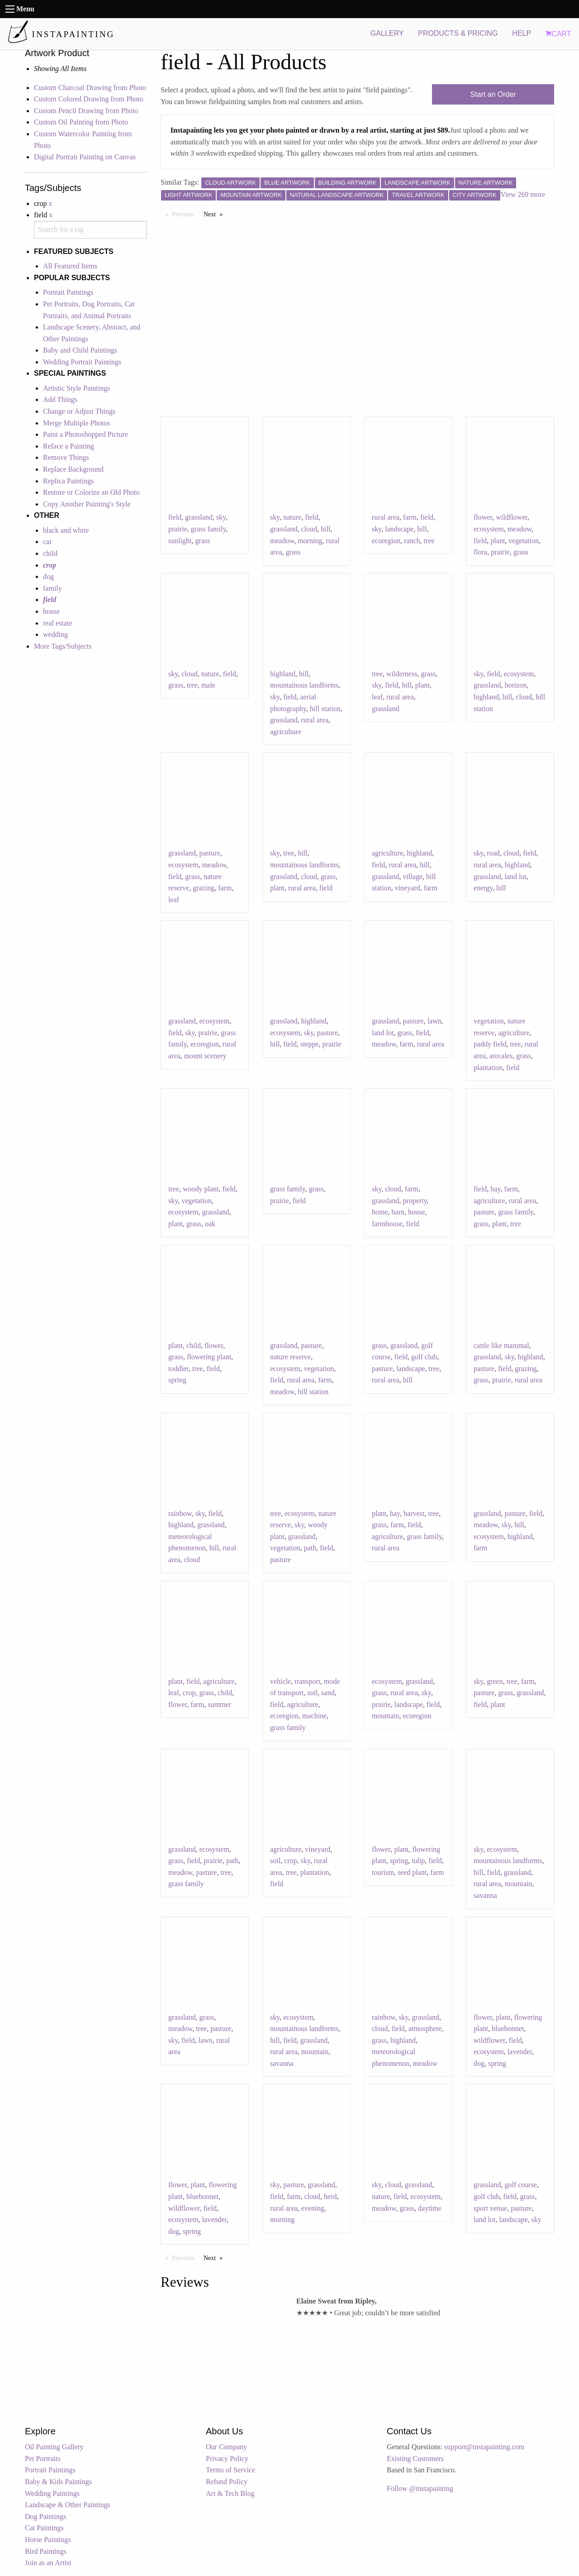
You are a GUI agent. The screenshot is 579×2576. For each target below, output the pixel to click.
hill (325, 529)
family (52, 588)
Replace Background (73, 469)
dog (48, 576)
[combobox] (90, 230)
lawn (434, 1021)
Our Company (226, 2447)
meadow (282, 541)
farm (410, 517)
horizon (515, 685)
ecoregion (386, 541)
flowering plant (209, 1357)
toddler (178, 1368)
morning (310, 541)
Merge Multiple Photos (76, 423)
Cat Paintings (44, 2528)
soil (312, 1693)
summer (219, 1704)
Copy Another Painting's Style (87, 504)
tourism (383, 1872)
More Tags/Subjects (62, 646)
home (380, 1212)
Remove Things (66, 457)
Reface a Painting (68, 446)
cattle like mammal (501, 1345)
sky (221, 517)
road (493, 853)
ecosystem (489, 529)
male (208, 685)
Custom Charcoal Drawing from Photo (90, 87)
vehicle (280, 1681)
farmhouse (387, 1224)
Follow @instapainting (420, 2488)
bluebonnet (508, 2028)
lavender (520, 2051)
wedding (55, 634)
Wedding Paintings (52, 2493)
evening (312, 2208)
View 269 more (523, 194)
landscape (399, 529)
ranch (412, 541)
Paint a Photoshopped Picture (85, 434)
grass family (208, 529)
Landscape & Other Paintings (67, 2505)
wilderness (401, 674)
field (174, 517)
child (50, 553)
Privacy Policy (227, 2458)
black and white (66, 530)
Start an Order (493, 94)
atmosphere (425, 2028)
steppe (309, 1044)
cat (47, 541)
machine (314, 1716)
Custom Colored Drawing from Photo (88, 99)
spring (177, 1380)
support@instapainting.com (484, 2447)
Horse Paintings (48, 2539)
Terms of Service (230, 2470)
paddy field (490, 1044)
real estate (57, 623)
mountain (385, 1716)
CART (558, 34)
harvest (413, 1513)
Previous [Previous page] (185, 214)
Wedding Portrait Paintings (82, 362)
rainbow (179, 1513)
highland (282, 674)
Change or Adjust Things (79, 411)
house (51, 611)
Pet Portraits (43, 2458)
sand (327, 1693)
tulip (418, 1860)
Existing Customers (415, 2458)
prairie (177, 529)
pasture (209, 853)
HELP (521, 33)
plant (497, 541)
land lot (515, 876)
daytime (429, 2208)
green (495, 1681)
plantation (488, 1067)
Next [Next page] (215, 214)
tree (429, 541)
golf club (424, 1357)
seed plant (412, 1872)
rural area (385, 517)
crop (189, 1693)
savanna (485, 1895)
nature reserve (290, 1357)
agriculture (285, 732)
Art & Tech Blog (230, 2493)
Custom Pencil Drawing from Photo (86, 111)
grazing (203, 888)
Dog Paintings (45, 2516)
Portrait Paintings (68, 292)
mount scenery (205, 1056)
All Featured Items (70, 266)
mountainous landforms (304, 685)
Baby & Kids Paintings (58, 2481)
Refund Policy (226, 2481)
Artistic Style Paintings (76, 388)
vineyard (407, 888)
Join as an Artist (48, 2562)
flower (483, 517)
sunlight (180, 541)
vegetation (523, 541)
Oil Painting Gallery (54, 2447)
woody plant (201, 1189)
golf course (520, 2185)
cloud (309, 529)
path (310, 1548)
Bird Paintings (45, 2551)
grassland (198, 517)
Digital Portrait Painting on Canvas (85, 157)
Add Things (60, 399)
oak (210, 1224)
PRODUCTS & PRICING (458, 33)
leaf (377, 697)
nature (292, 517)
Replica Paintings (68, 481)
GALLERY (387, 33)
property (415, 1200)
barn (398, 1212)
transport (307, 1681)
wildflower (511, 517)
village (412, 876)
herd (330, 2196)
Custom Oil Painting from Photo (81, 122)
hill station (325, 708)
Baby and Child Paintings (80, 350)
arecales (501, 1056)
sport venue (490, 2208)
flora (480, 552)
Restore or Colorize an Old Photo (91, 492)
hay (495, 1189)
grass (202, 541)
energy (483, 888)
